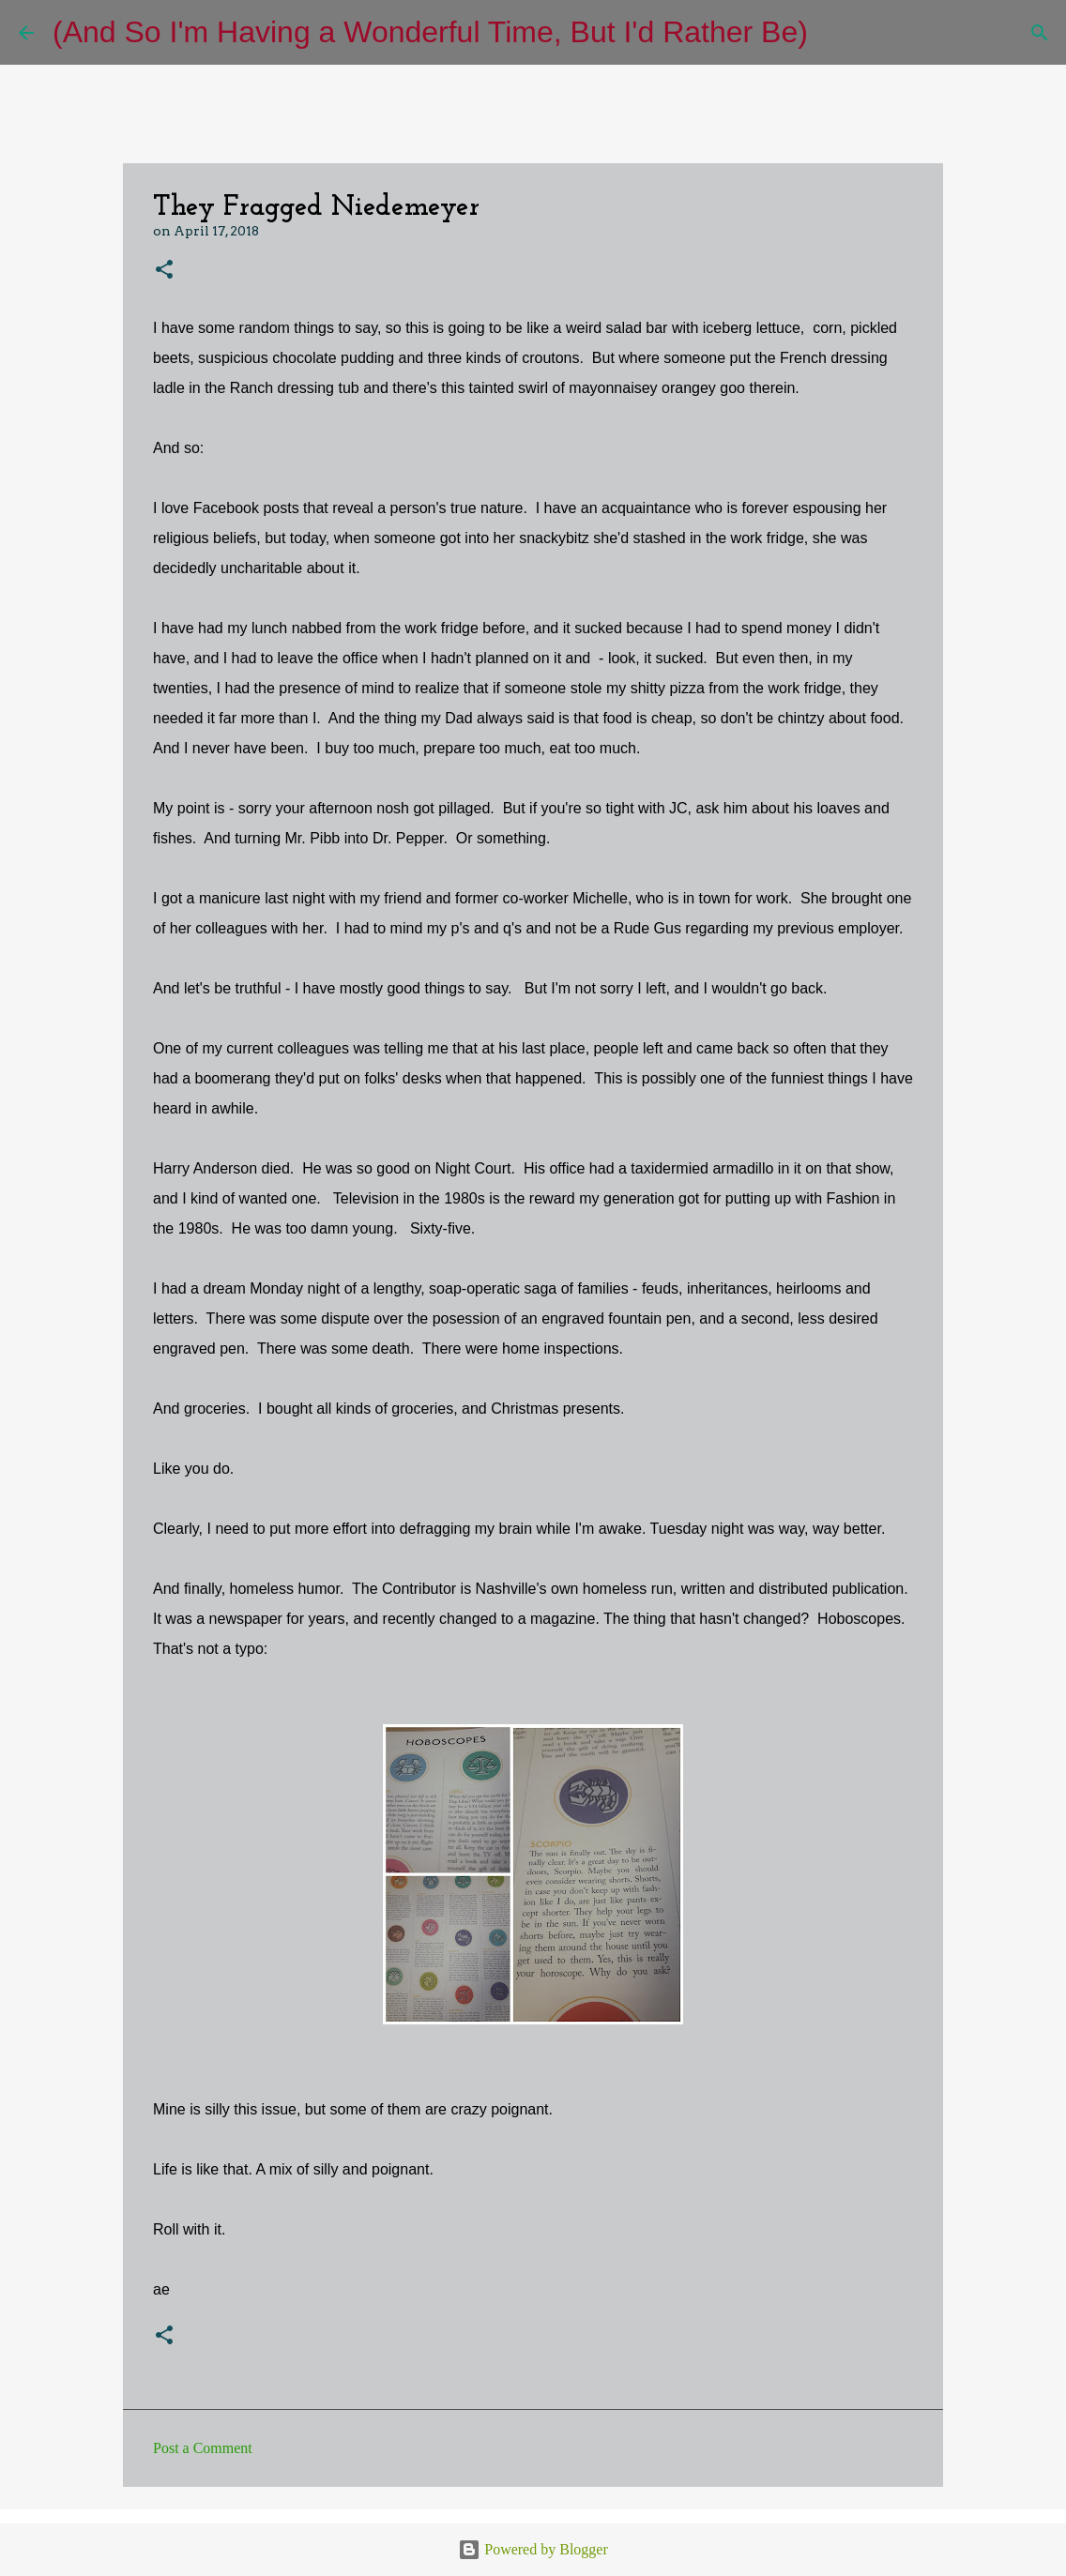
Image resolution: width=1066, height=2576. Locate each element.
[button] (164, 270)
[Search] (834, 32)
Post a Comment (202, 2448)
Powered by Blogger (533, 2549)
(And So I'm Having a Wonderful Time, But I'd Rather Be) (430, 32)
